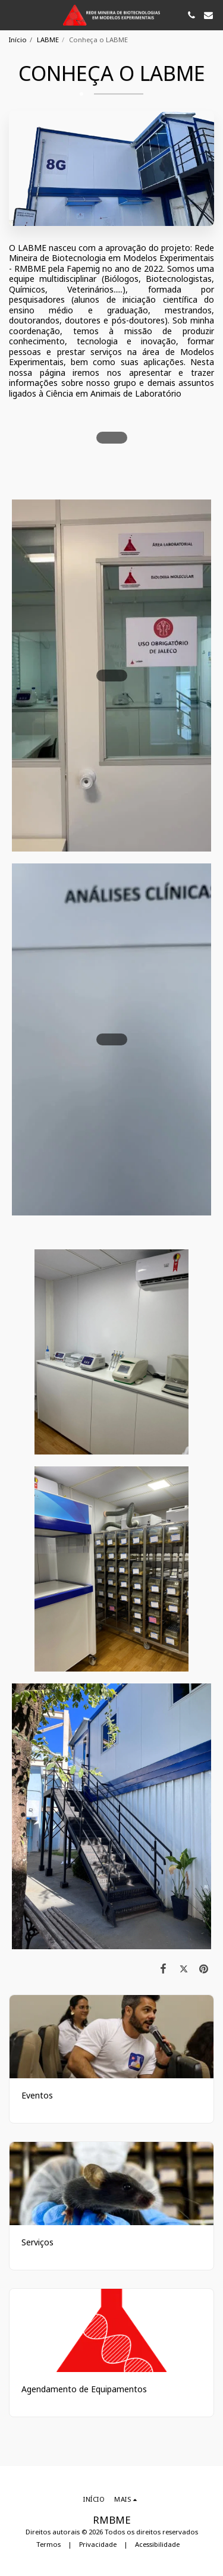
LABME (48, 39)
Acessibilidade (157, 2544)
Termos (48, 2544)
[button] (13, 14)
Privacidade (98, 2544)
